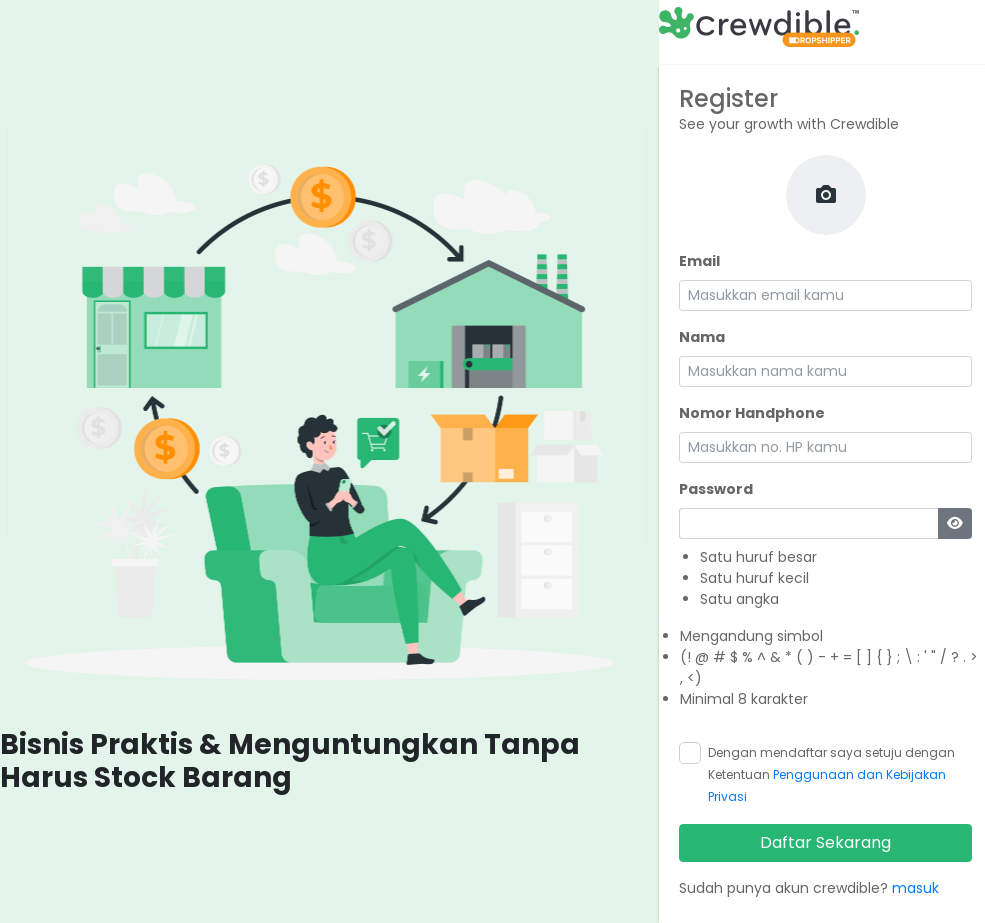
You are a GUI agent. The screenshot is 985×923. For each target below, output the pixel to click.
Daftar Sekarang (825, 842)
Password (716, 489)
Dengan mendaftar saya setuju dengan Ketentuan (831, 774)
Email (699, 261)
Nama (702, 337)
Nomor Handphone (752, 413)
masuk (915, 888)
